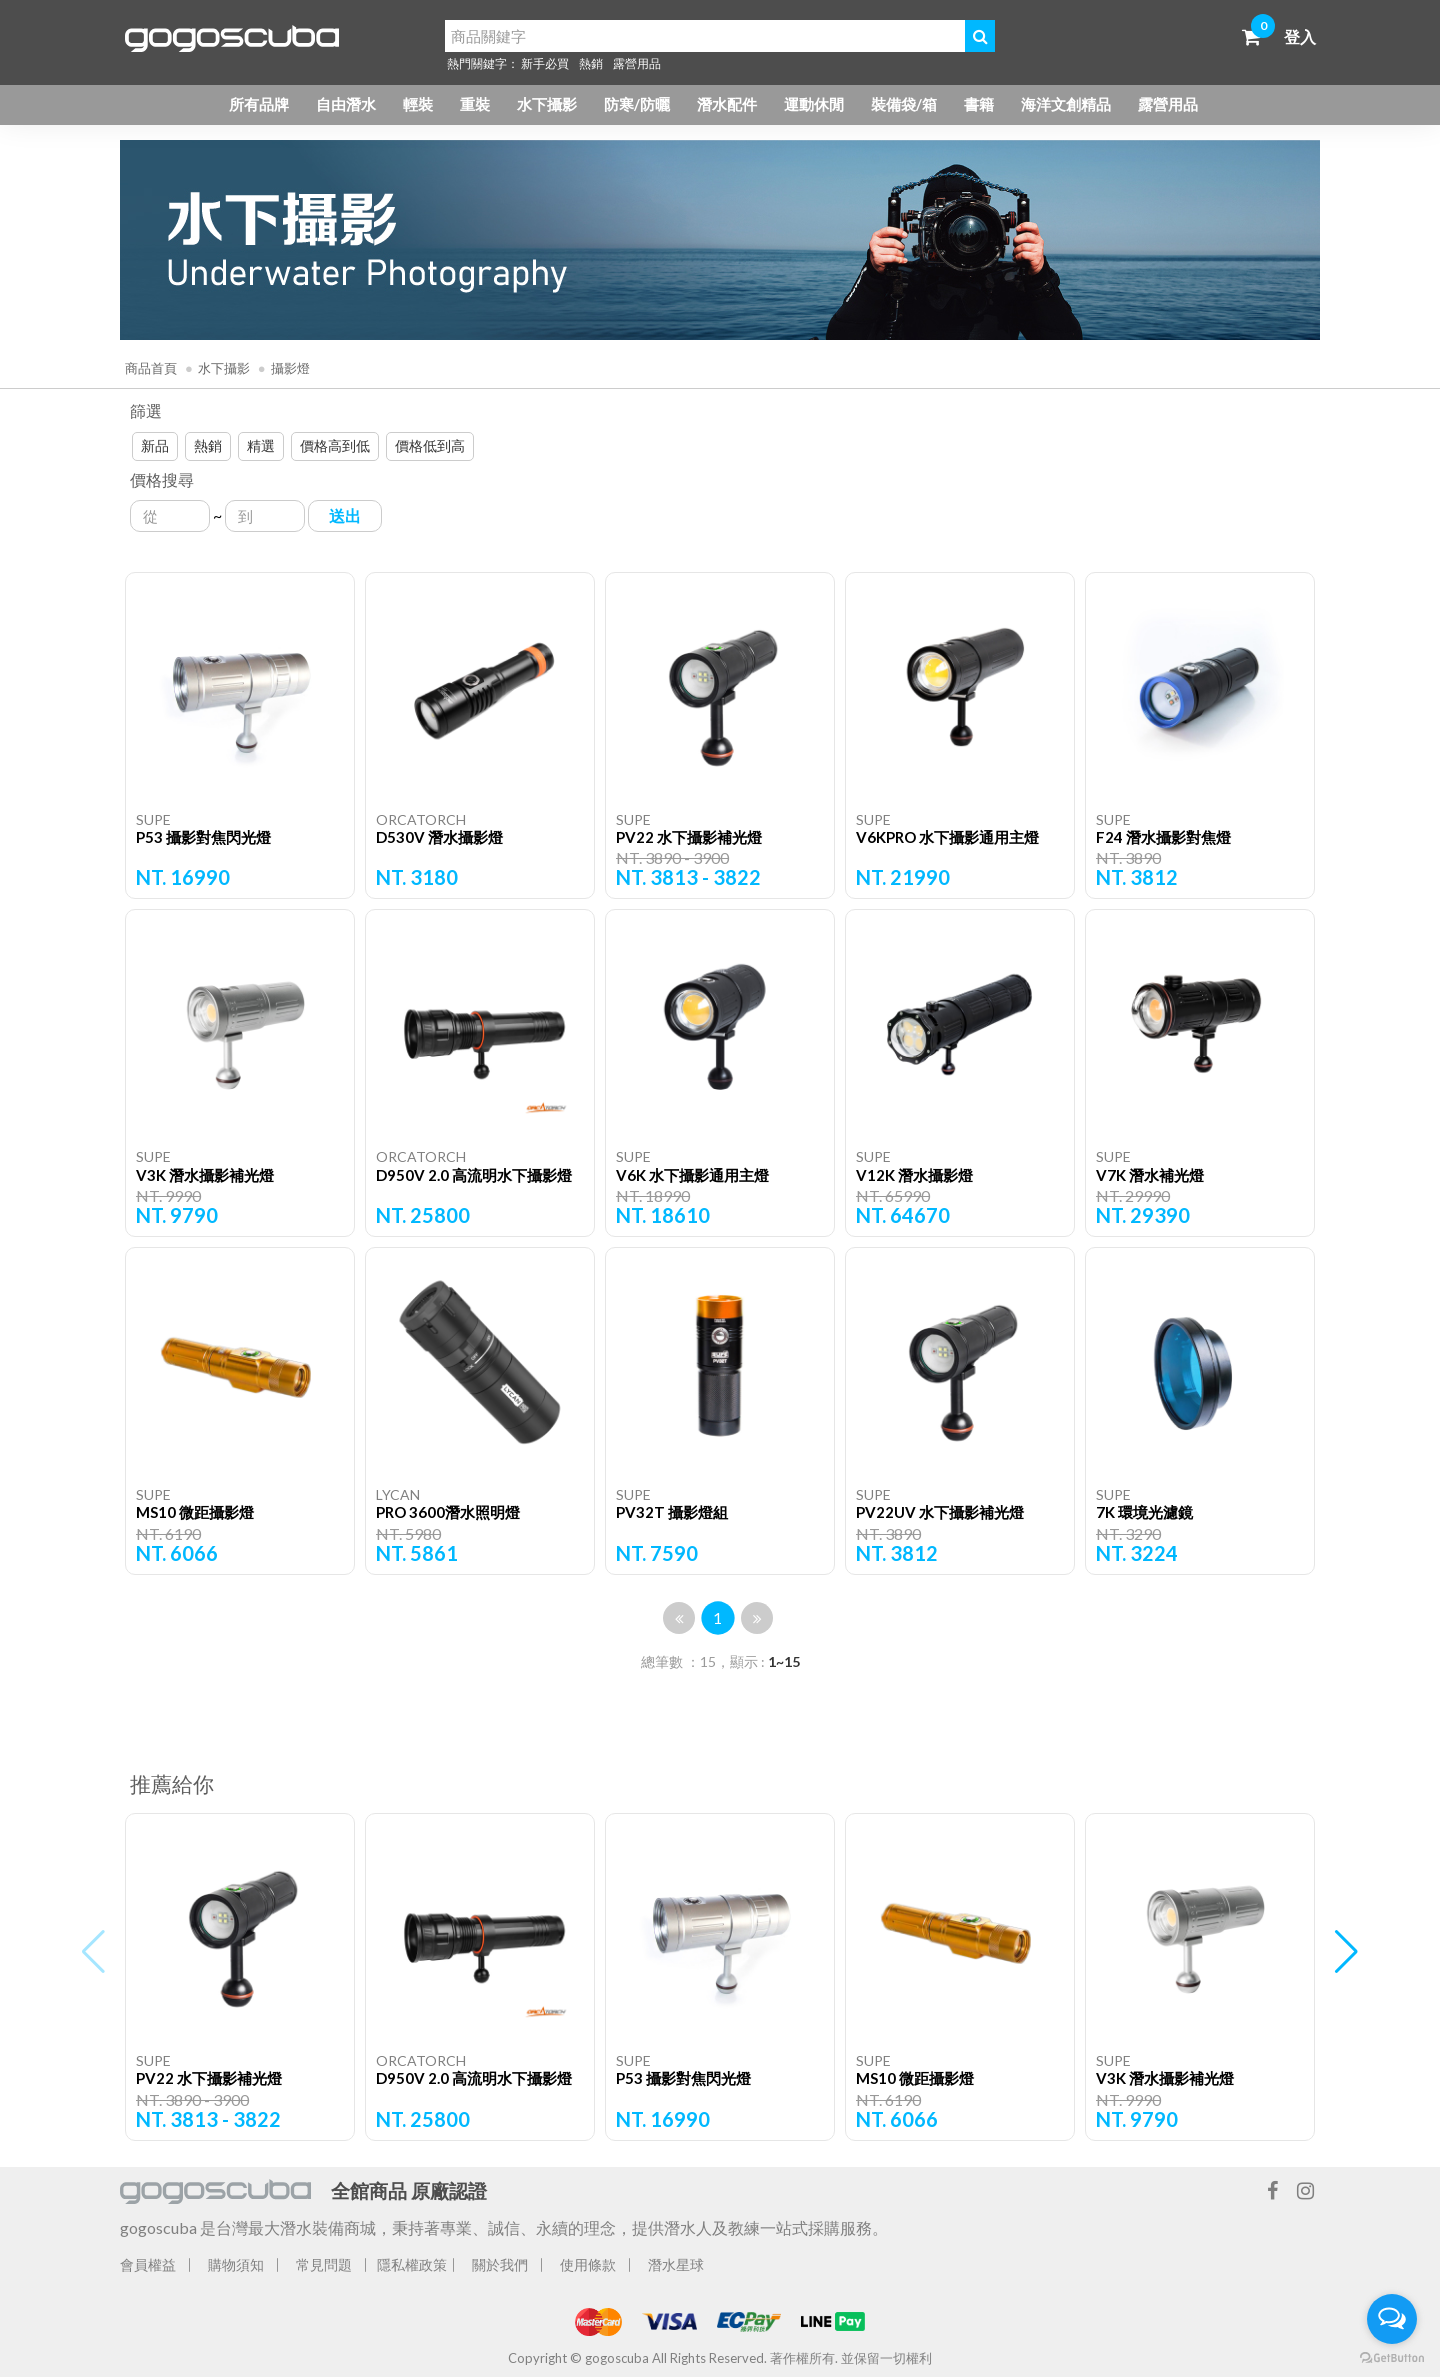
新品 (155, 445)
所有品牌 (259, 104)
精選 (261, 445)
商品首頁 (151, 368)
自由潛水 (346, 104)
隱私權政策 (412, 2264)
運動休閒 (814, 104)
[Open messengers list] (1392, 2319)
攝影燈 (290, 368)
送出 (345, 515)
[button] (1346, 1952)
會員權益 (148, 2264)
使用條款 (588, 2264)
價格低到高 (430, 445)
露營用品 (637, 63)
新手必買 (545, 63)
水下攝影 (547, 104)
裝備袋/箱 (904, 104)
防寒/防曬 (637, 104)
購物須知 (236, 2264)
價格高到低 (335, 445)
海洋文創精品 (1066, 104)
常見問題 (324, 2264)
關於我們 (500, 2264)
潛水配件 (727, 104)
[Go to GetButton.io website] (1392, 2357)
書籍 (979, 104)
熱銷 (591, 63)
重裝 (475, 104)
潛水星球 (676, 2264)
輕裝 (418, 104)
